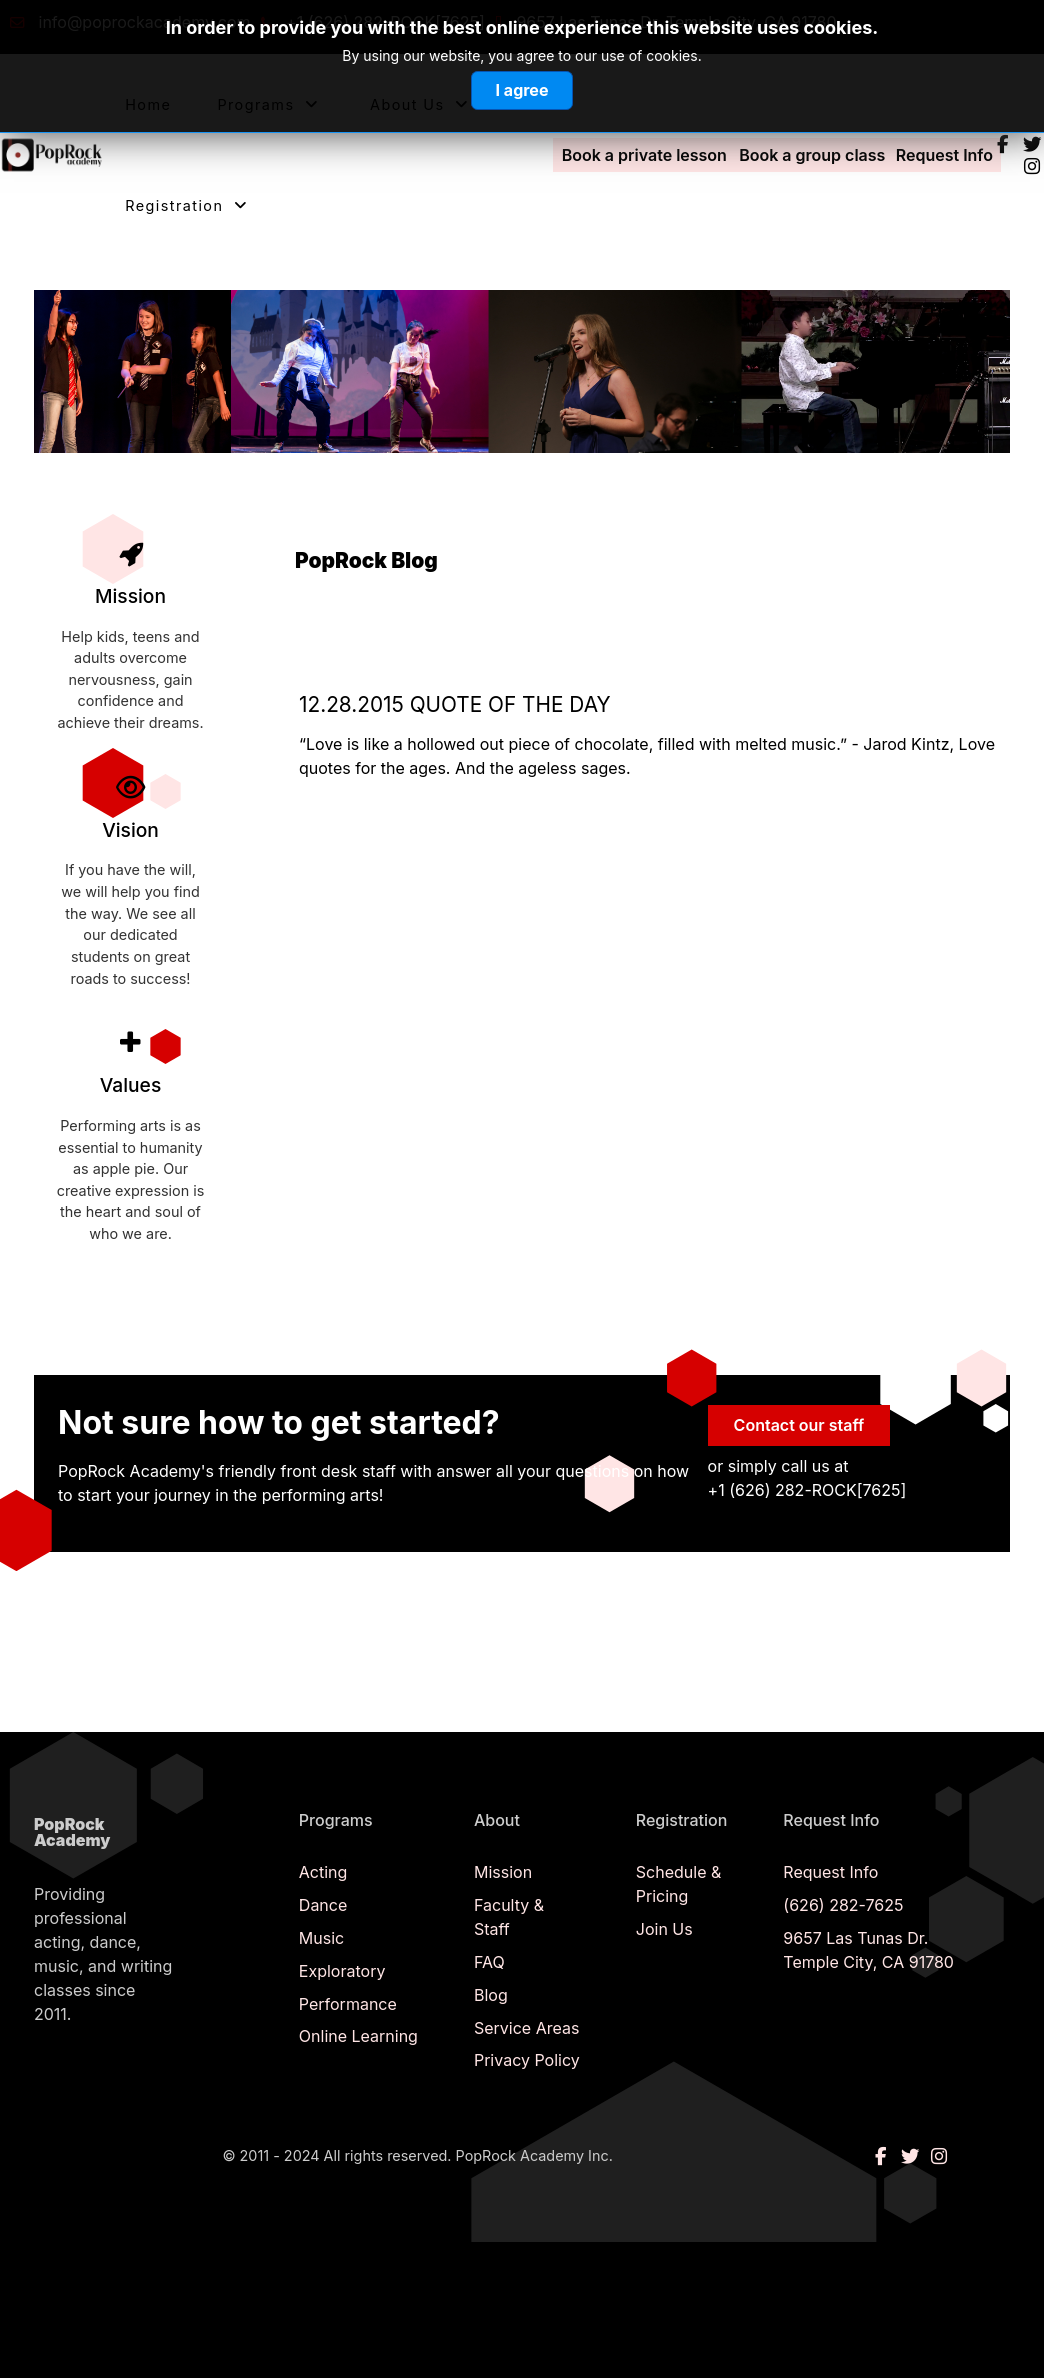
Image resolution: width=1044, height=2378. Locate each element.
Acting (323, 1872)
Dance (323, 1905)
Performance (348, 2004)
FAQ (489, 1962)
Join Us (664, 1929)
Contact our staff (799, 1425)
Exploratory (342, 1971)
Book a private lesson (644, 155)
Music (321, 1938)
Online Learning (358, 2036)
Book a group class (812, 155)
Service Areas (526, 2028)
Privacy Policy (527, 2060)
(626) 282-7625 (843, 1905)
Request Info (944, 155)
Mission (503, 1872)
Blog (491, 1995)
